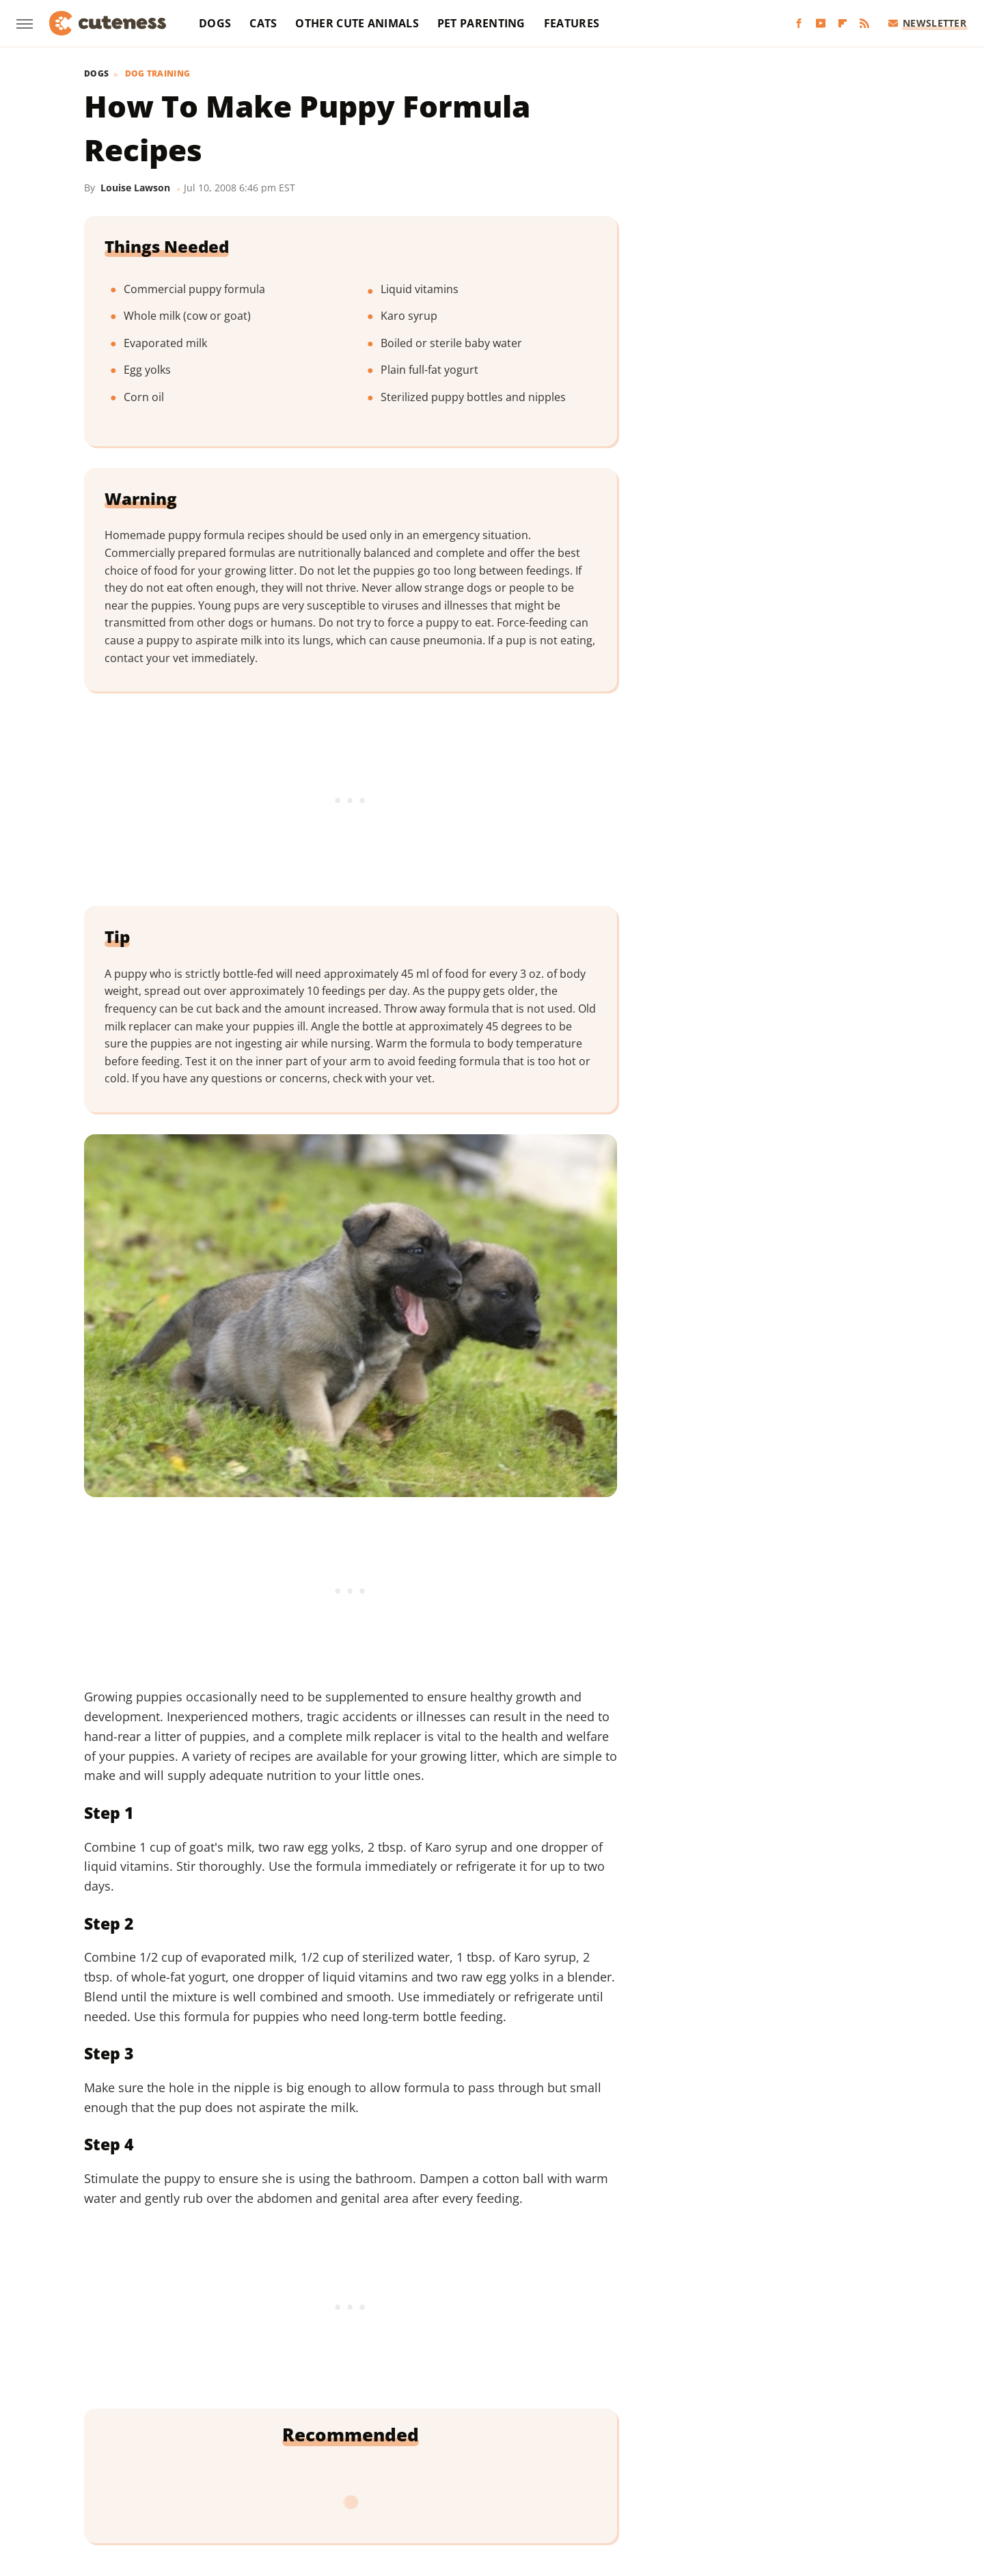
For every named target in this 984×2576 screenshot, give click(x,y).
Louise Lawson (135, 187)
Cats (263, 23)
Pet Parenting (481, 23)
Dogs (215, 23)
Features (571, 23)
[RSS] (864, 23)
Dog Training (158, 74)
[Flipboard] (842, 23)
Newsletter (927, 22)
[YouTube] (821, 23)
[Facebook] (799, 23)
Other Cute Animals (356, 23)
